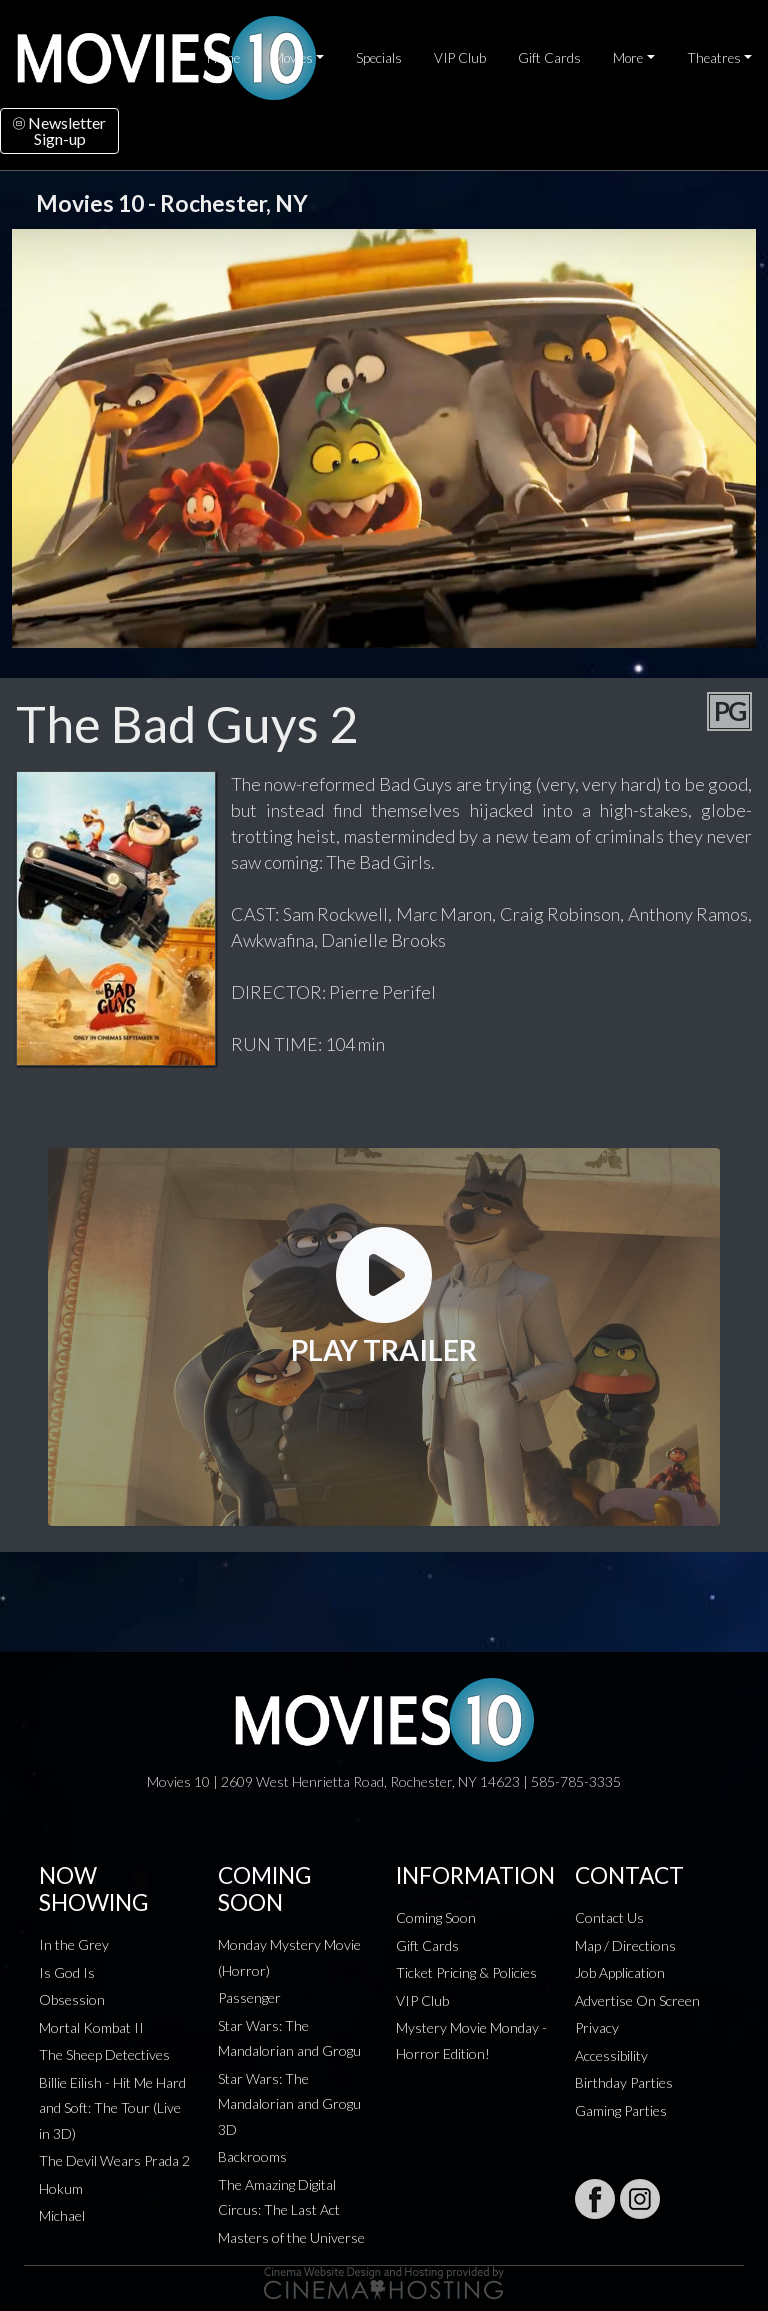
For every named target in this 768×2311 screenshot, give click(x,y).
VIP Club (460, 58)
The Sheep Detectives (104, 2054)
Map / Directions (625, 1945)
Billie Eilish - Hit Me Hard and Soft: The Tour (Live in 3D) (112, 2108)
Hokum (61, 2188)
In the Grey (74, 1944)
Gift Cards (549, 58)
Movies (292, 58)
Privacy (597, 2027)
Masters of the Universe (291, 2237)
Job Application (620, 1972)
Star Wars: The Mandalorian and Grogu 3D (289, 2104)
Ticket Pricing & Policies (466, 1972)
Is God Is (67, 1972)
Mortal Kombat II (91, 2027)
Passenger (249, 1997)
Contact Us (609, 1917)
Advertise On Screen (637, 2000)
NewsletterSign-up (59, 130)
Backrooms (252, 2156)
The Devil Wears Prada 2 (114, 2160)
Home (223, 58)
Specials (379, 58)
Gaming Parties (621, 2110)
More (628, 58)
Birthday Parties (624, 2082)
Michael (62, 2215)
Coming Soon (436, 1917)
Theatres (714, 58)
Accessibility (611, 2055)
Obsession (72, 1999)
